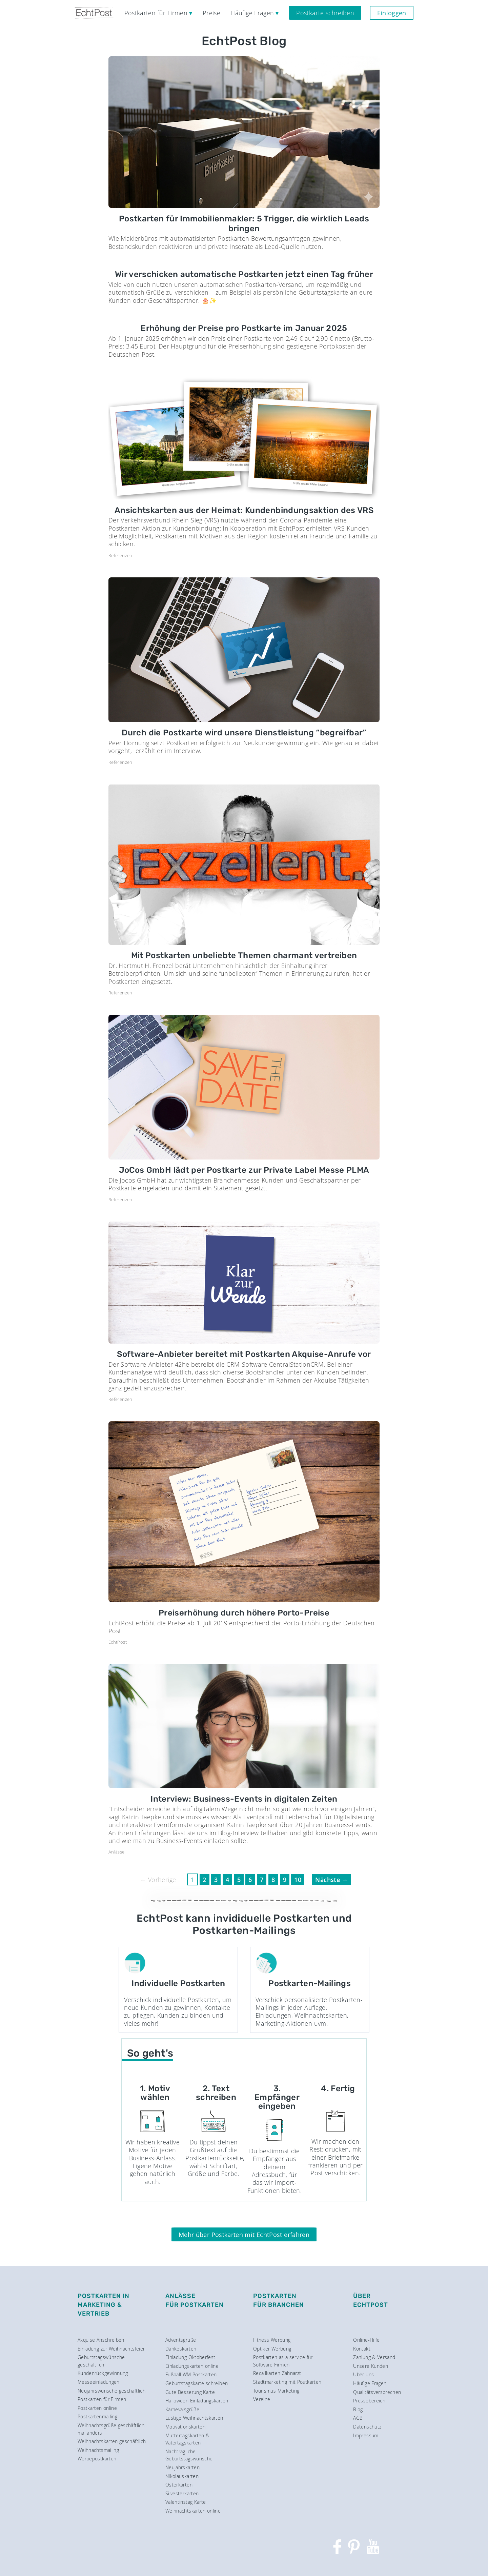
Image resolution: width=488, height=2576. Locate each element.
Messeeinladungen (99, 2382)
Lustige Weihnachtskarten (194, 2418)
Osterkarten (178, 2484)
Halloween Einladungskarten (196, 2400)
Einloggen (391, 13)
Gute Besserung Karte (190, 2392)
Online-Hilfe (366, 2340)
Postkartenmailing (97, 2416)
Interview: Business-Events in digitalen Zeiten (244, 1799)
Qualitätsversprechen (377, 2392)
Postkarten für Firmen (102, 2399)
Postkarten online (97, 2408)
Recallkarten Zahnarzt (277, 2373)
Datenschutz (367, 2426)
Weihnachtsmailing (98, 2450)
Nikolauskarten (182, 2476)
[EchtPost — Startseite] (94, 13)
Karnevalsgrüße (182, 2409)
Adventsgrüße (180, 2340)
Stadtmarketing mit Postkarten (287, 2382)
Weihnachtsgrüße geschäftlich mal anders (111, 2429)
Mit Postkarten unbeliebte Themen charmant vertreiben (244, 955)
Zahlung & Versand (374, 2357)
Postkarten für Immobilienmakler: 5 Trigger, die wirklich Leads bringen (244, 223)
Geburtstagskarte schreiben (196, 2383)
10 (297, 1880)
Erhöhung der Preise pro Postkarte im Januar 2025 (244, 328)
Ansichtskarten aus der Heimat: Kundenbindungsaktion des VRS (244, 510)
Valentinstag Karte (185, 2502)
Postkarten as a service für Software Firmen (283, 2361)
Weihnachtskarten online (193, 2511)
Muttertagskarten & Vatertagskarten (187, 2439)
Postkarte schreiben (325, 13)
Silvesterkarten (182, 2493)
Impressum (365, 2435)
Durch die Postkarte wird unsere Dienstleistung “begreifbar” (244, 732)
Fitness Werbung (271, 2340)
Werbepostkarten (97, 2458)
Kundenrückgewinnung (103, 2373)
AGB (358, 2418)
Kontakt (361, 2348)
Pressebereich (369, 2400)
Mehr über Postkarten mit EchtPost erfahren (244, 2235)
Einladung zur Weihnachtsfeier (111, 2348)
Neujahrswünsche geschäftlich (111, 2390)
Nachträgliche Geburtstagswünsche (188, 2455)
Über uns (363, 2374)
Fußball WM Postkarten (191, 2374)
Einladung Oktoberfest (190, 2357)
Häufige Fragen (369, 2383)
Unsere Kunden (370, 2366)
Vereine (261, 2399)
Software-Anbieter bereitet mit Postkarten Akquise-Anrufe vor (244, 1354)
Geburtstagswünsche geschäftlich (101, 2361)
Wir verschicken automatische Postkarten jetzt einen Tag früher (244, 274)
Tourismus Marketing (276, 2390)
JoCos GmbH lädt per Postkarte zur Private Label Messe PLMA (244, 1170)
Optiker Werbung (272, 2348)
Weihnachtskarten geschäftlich (112, 2441)
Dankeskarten (180, 2348)
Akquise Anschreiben (101, 2340)
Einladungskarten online (192, 2366)
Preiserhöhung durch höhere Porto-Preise (244, 1613)
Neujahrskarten (182, 2467)
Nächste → (331, 1880)
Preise (211, 13)
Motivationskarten (185, 2426)
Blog (358, 2409)
